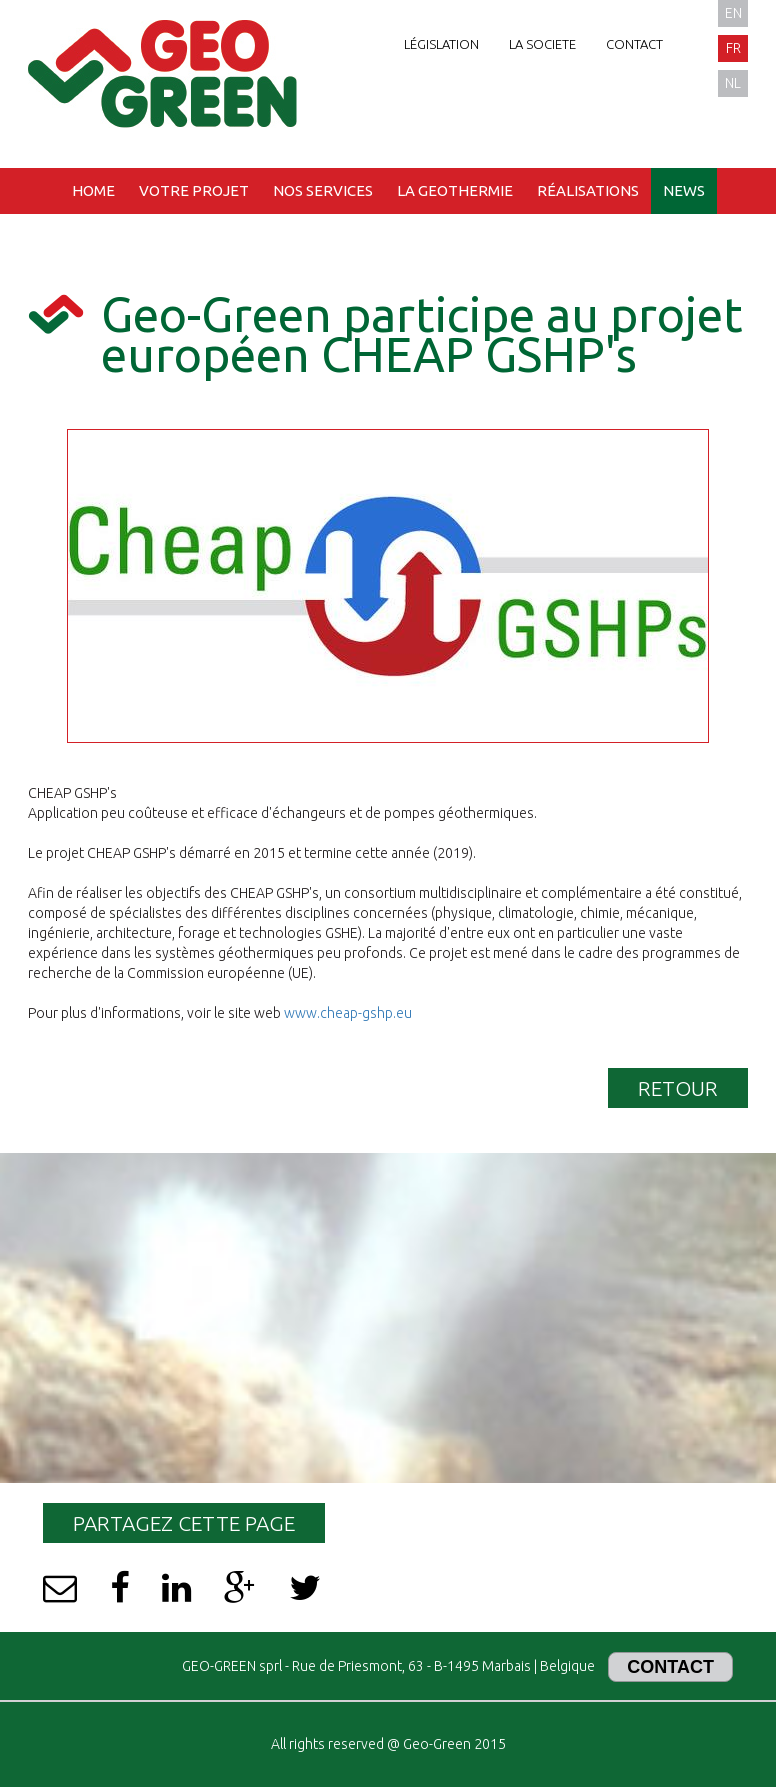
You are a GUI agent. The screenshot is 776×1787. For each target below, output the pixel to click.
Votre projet (194, 190)
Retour (678, 1088)
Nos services (323, 190)
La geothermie (455, 190)
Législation (441, 44)
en (733, 13)
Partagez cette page (184, 1523)
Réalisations (588, 190)
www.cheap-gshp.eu (348, 1013)
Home (93, 190)
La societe (542, 44)
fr (733, 48)
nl (733, 83)
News (684, 190)
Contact (634, 44)
